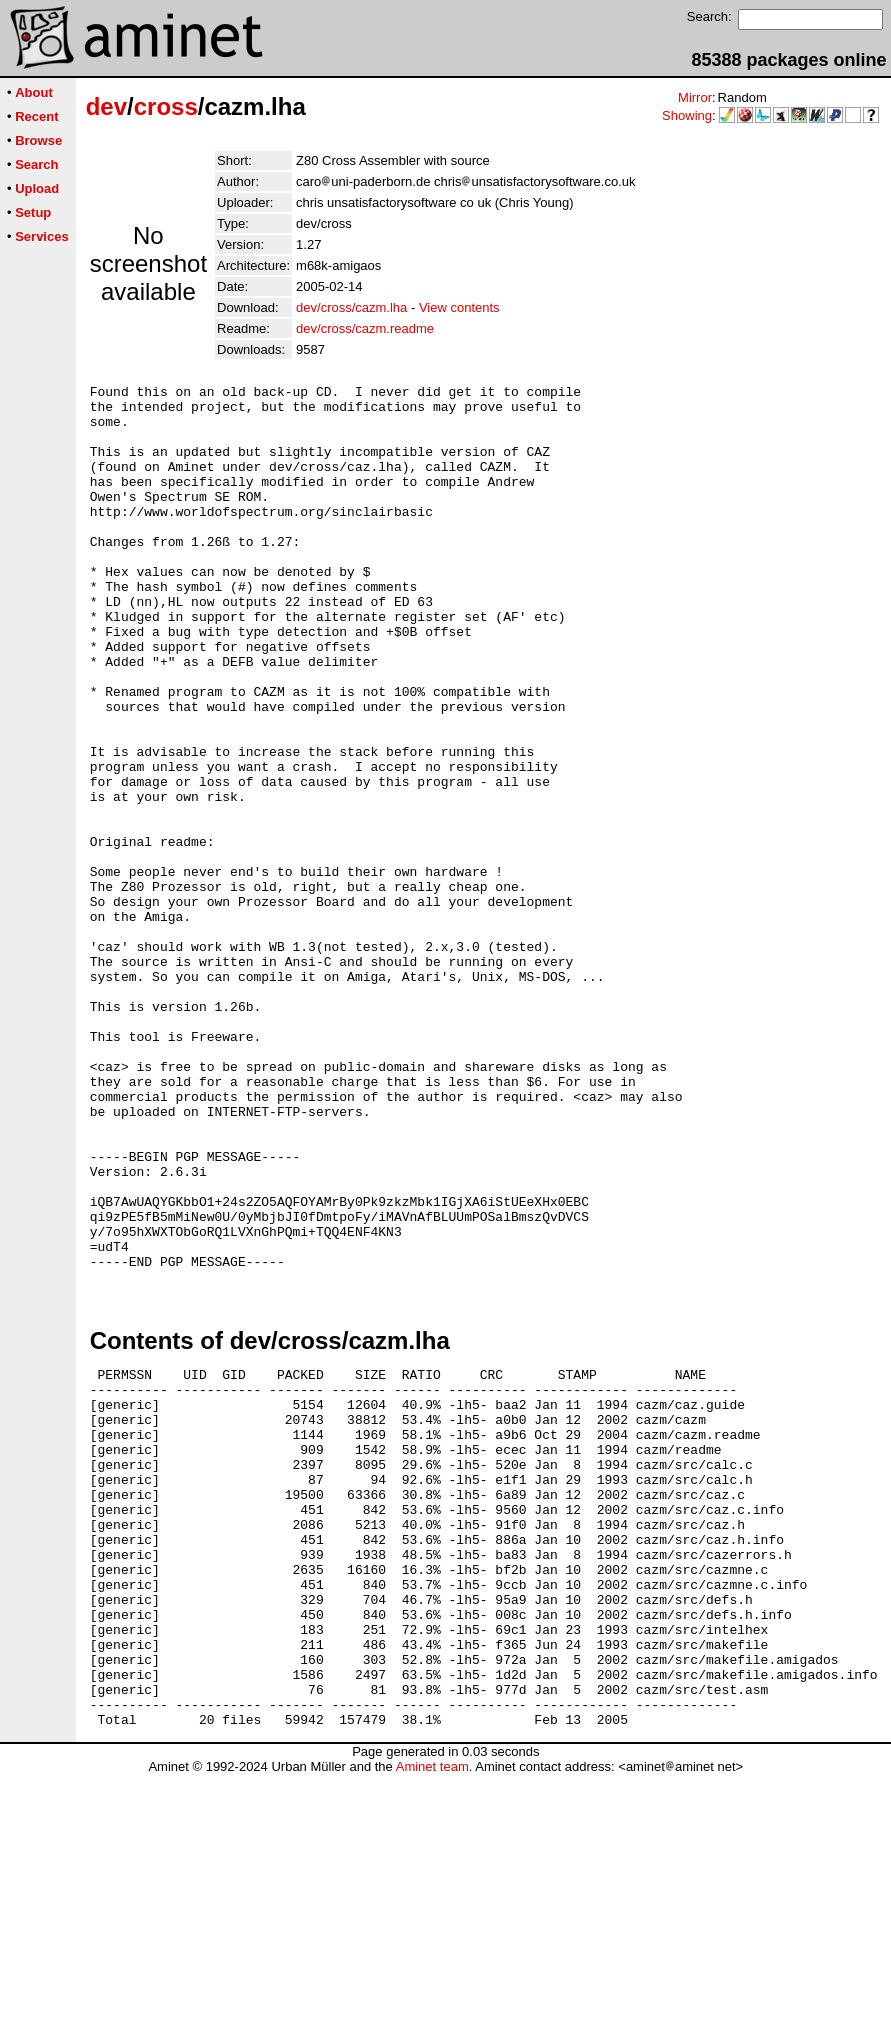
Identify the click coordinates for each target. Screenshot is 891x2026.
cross (166, 106)
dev (106, 106)
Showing (687, 115)
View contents (459, 307)
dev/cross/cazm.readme (365, 328)
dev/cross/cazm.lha (351, 307)
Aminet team (432, 2018)
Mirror (695, 97)
